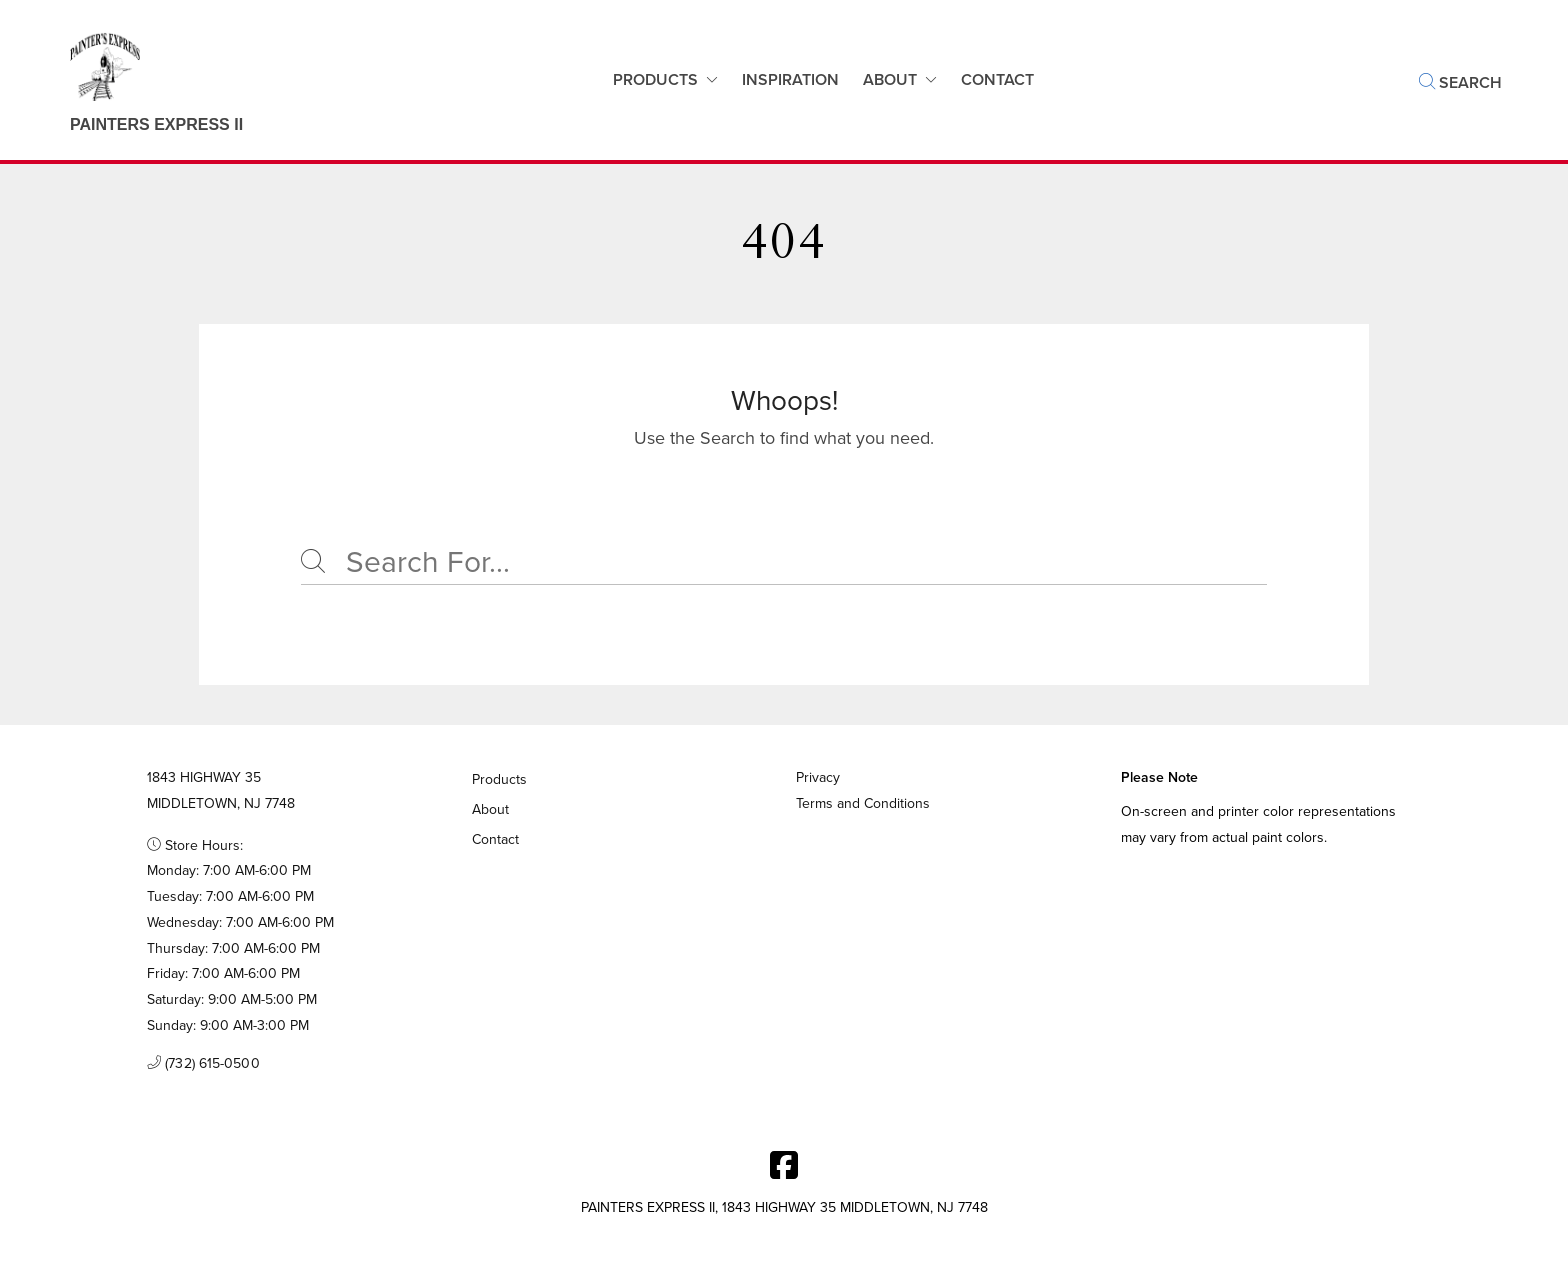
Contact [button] (997, 79)
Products (655, 79)
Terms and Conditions (863, 803)
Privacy (818, 777)
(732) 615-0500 (203, 1064)
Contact (496, 839)
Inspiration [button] (790, 79)
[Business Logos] (136, 80)
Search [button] (1460, 82)
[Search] (784, 563)
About (890, 79)
